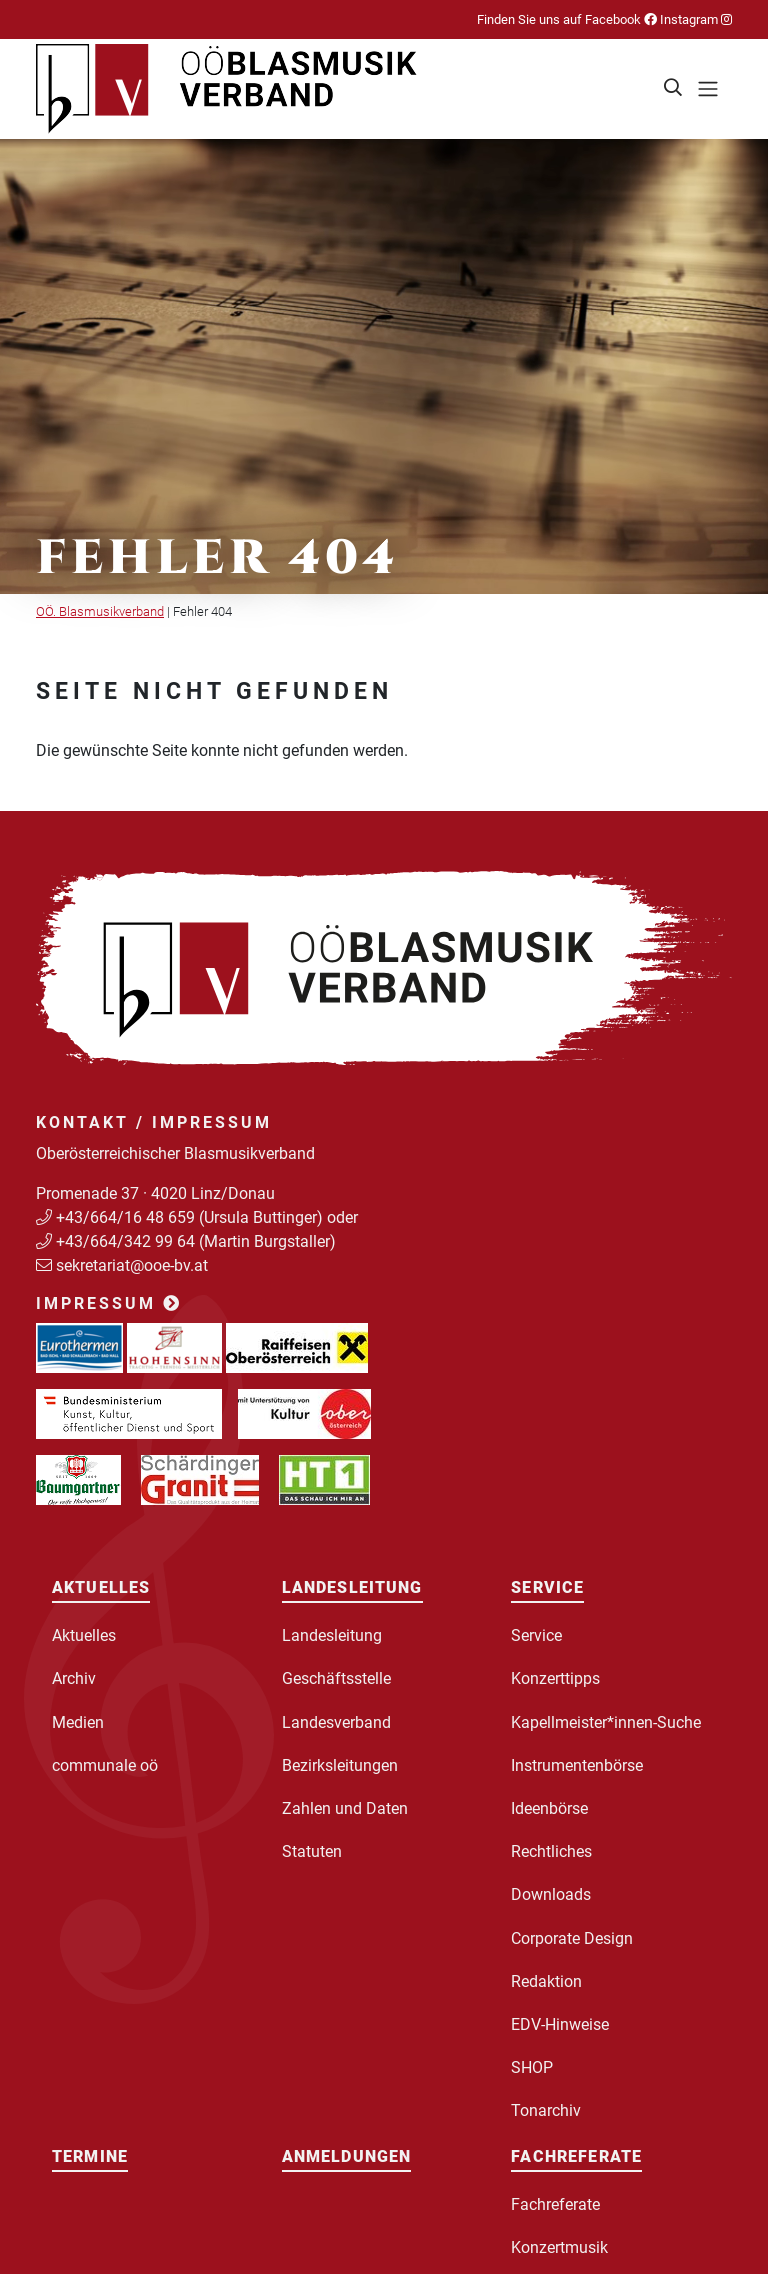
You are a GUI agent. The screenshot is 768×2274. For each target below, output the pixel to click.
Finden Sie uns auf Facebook (567, 19)
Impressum (109, 1303)
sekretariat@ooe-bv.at (134, 1265)
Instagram (694, 19)
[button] (674, 89)
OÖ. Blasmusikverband (100, 611)
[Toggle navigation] (708, 89)
